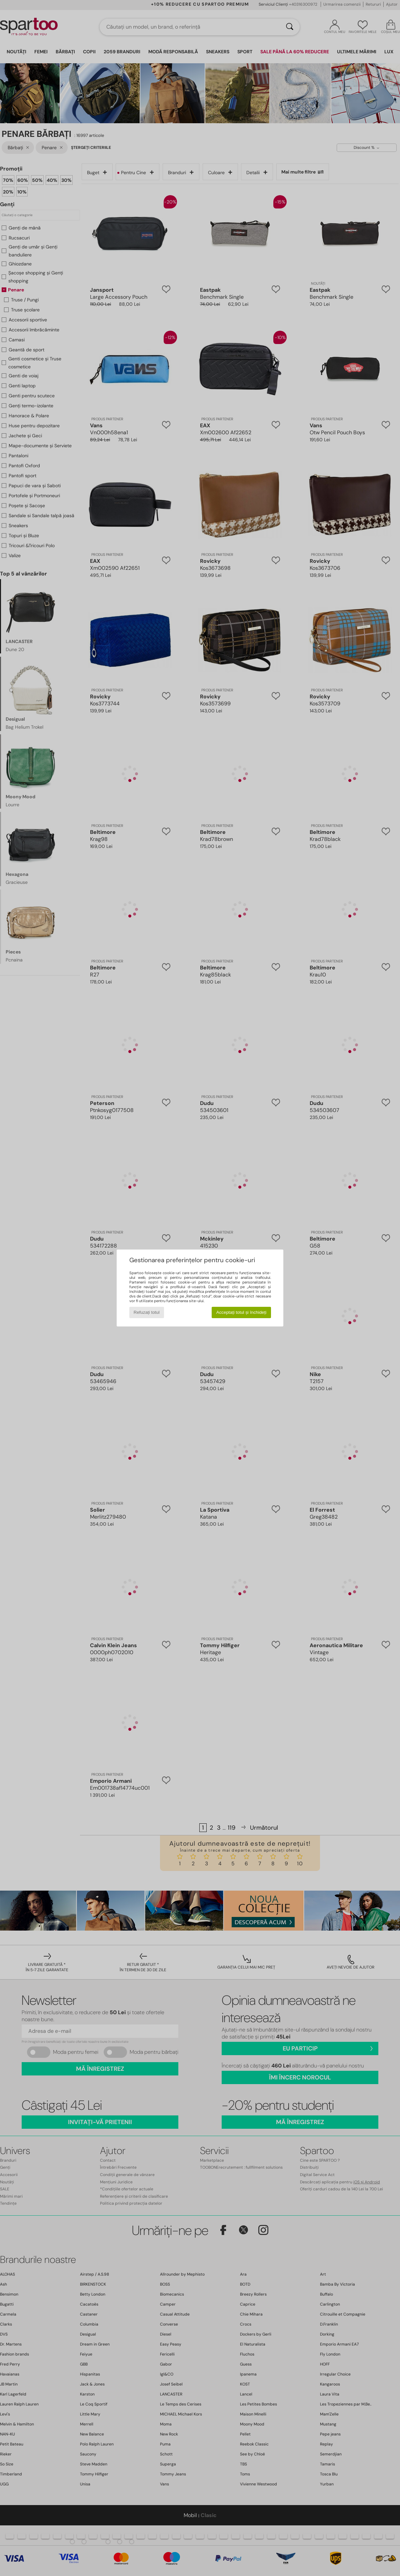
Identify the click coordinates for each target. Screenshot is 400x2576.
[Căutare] (289, 27)
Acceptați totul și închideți (241, 1312)
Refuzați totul (147, 1312)
